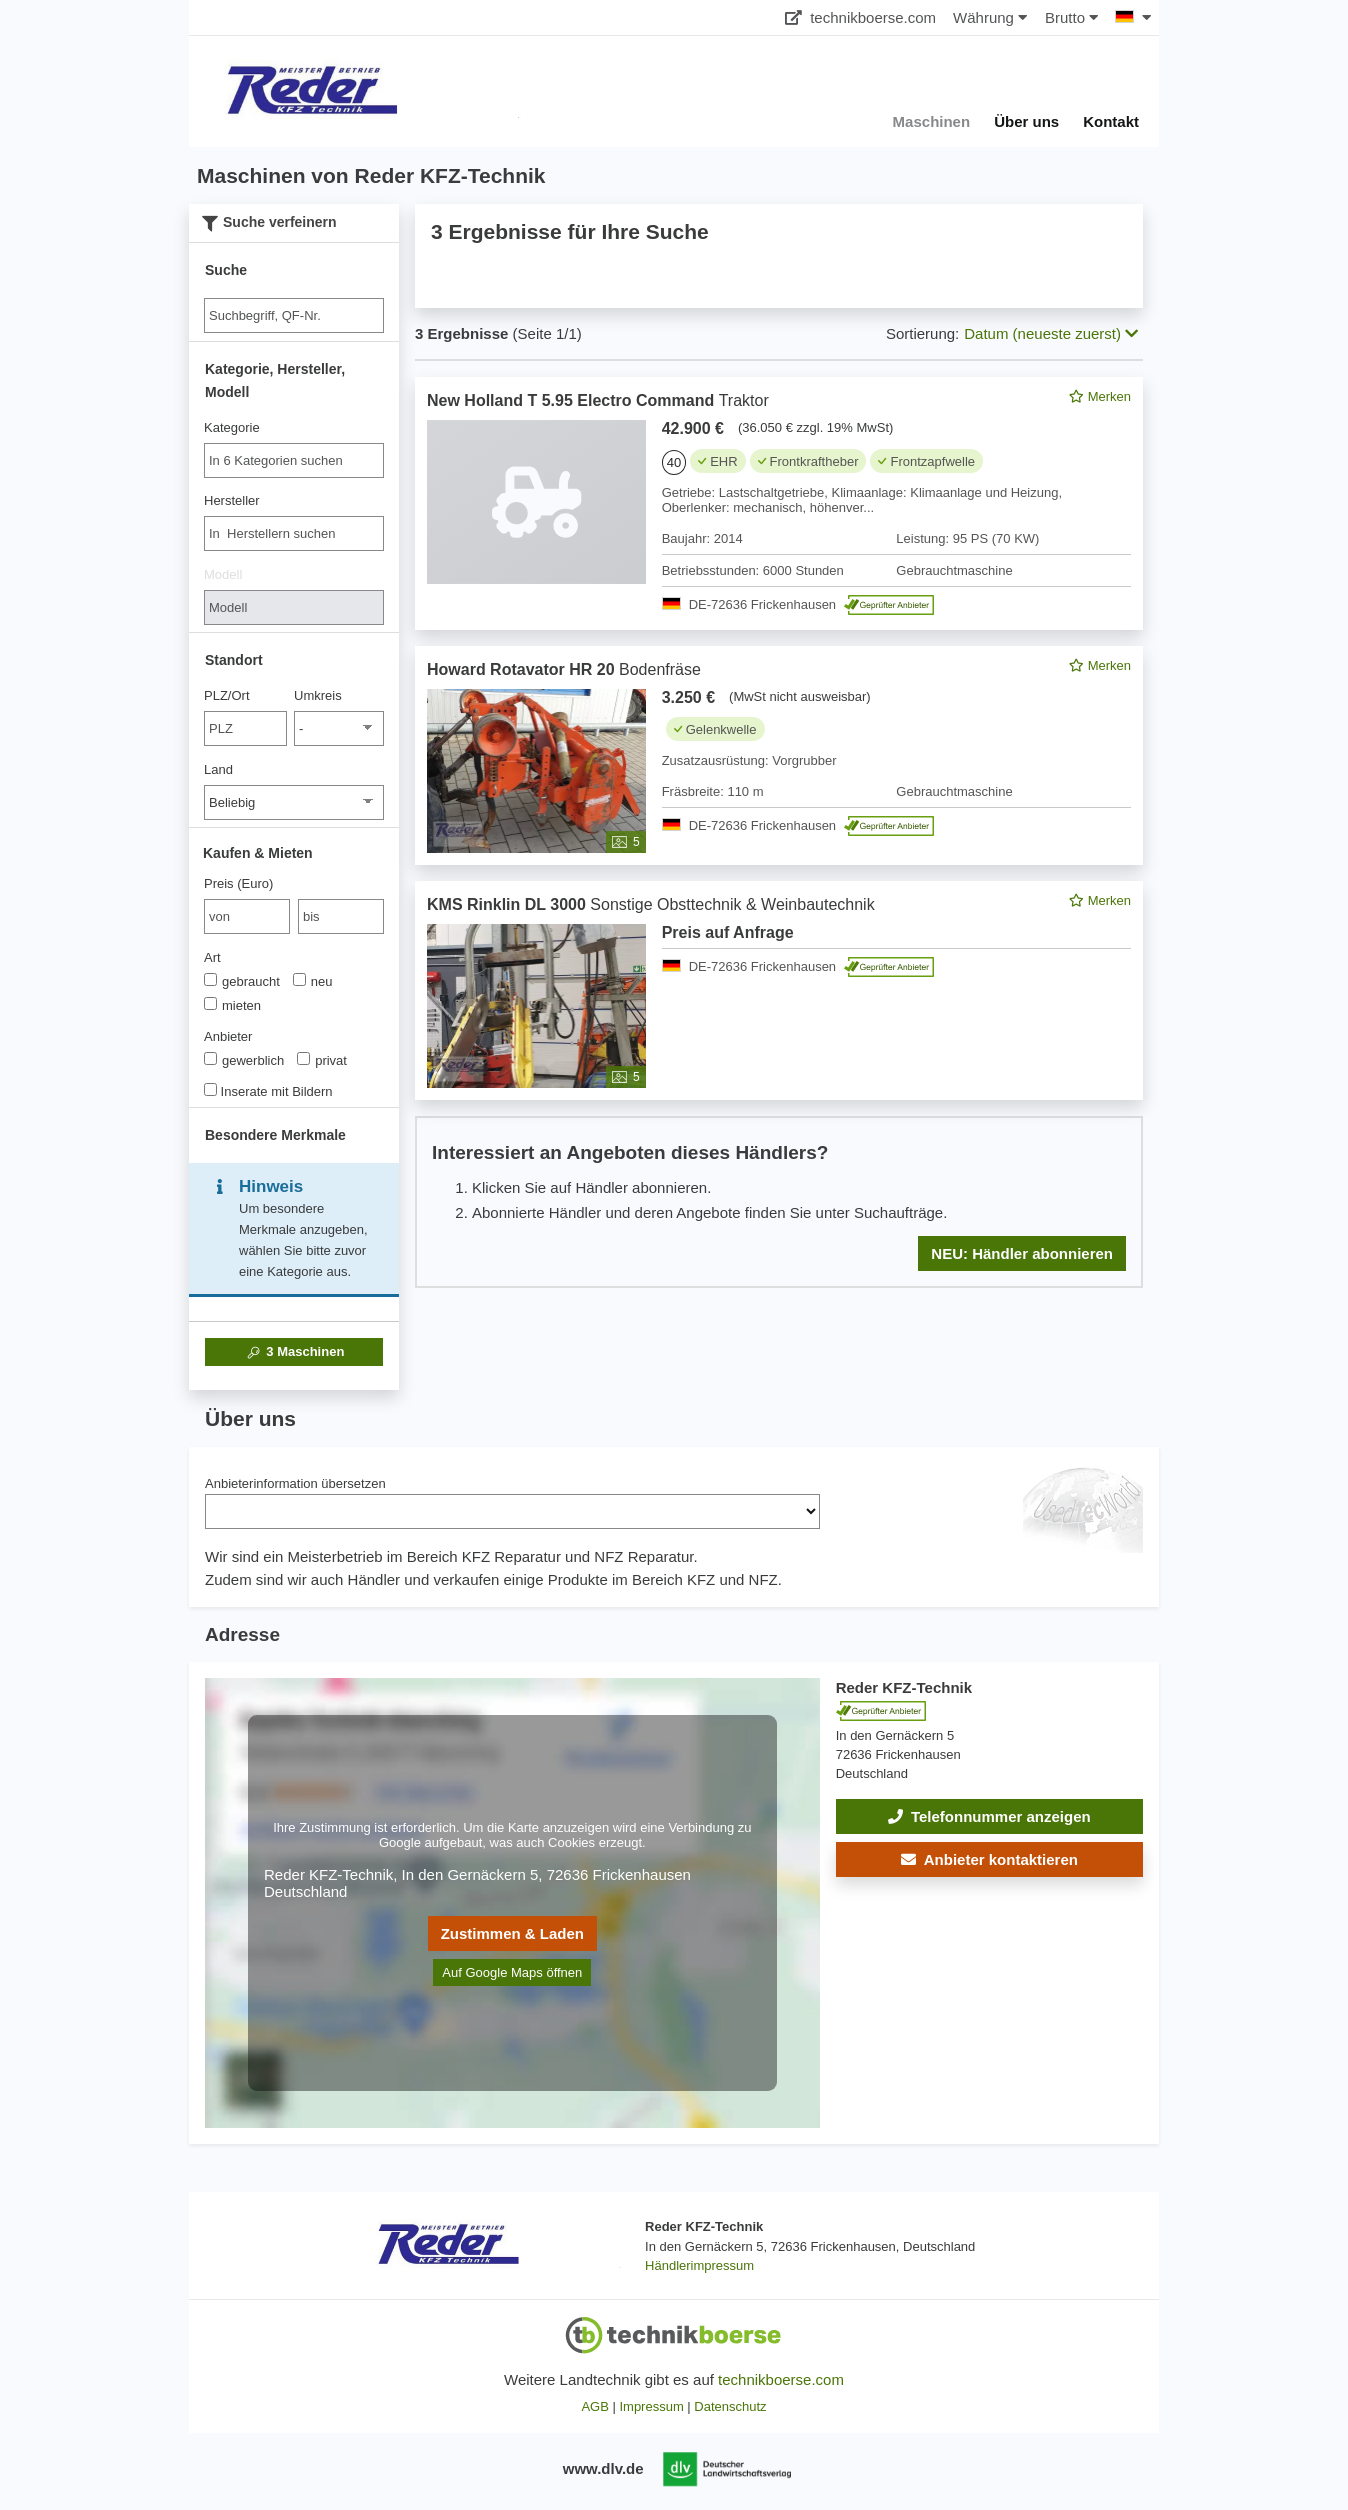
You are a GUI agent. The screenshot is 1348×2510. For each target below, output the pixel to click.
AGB (594, 2406)
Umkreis (318, 695)
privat (322, 1060)
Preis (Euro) (238, 883)
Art (212, 957)
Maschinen (294, 1352)
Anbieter (228, 1036)
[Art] (210, 979)
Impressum (651, 2406)
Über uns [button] (1026, 121)
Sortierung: (922, 333)
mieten (232, 1005)
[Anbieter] (210, 1058)
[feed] (779, 832)
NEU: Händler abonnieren (1022, 1253)
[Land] (294, 802)
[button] (989, 1859)
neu (313, 981)
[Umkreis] (339, 728)
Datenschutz (730, 2406)
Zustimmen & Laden (512, 1933)
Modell (223, 574)
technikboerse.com (860, 17)
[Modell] (294, 607)
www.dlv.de (603, 2468)
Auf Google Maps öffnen (512, 1972)
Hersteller (232, 500)
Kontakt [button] (1111, 121)
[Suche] (294, 315)
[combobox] (294, 460)
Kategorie (232, 427)
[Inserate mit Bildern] (210, 1089)
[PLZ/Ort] (245, 728)
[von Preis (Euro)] (247, 916)
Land (218, 769)
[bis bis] (341, 916)
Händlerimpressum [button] (699, 2265)
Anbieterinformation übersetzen (295, 1483)
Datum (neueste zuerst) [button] (1051, 333)
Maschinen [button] (932, 121)
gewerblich (244, 1060)
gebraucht (242, 981)
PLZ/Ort (227, 695)
